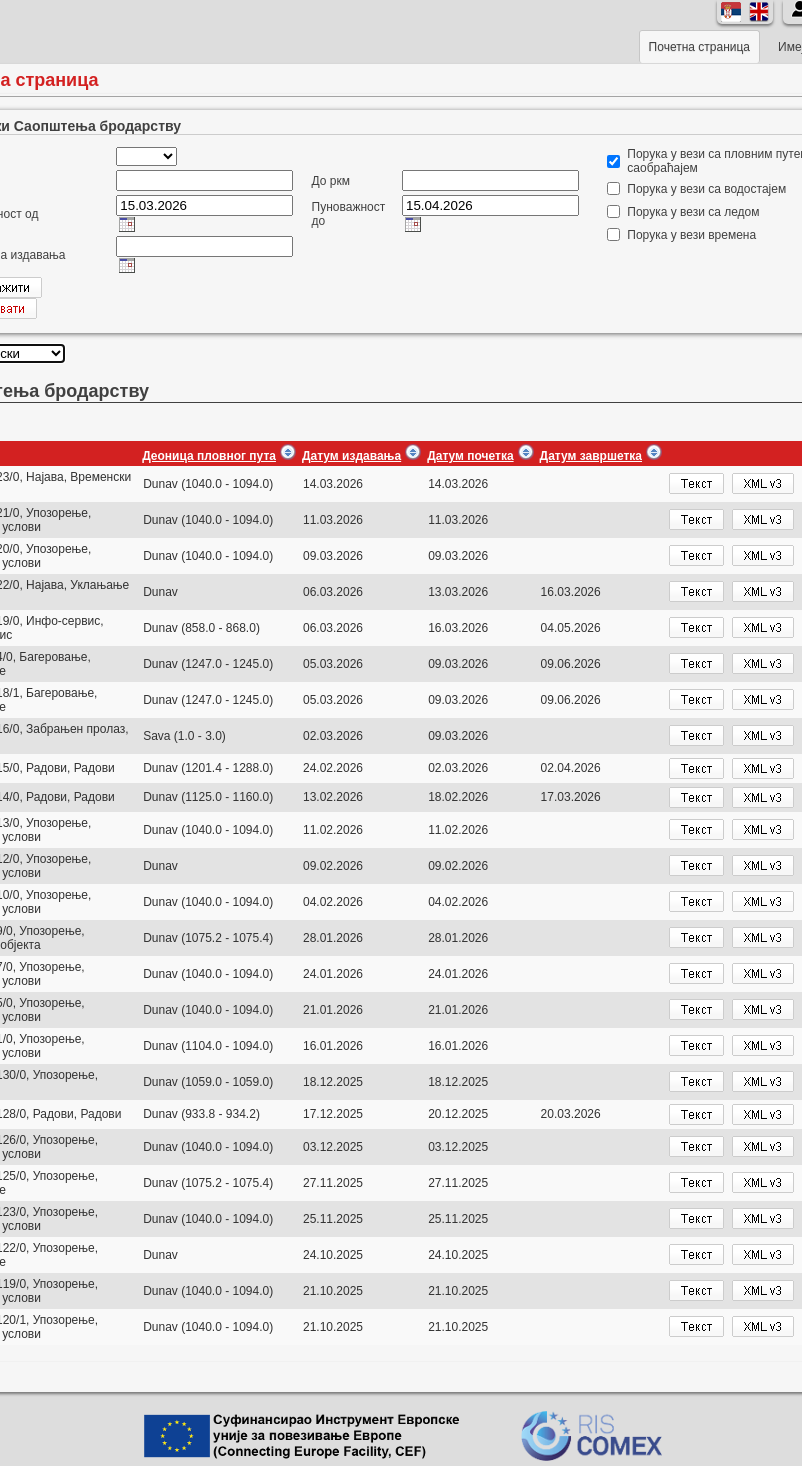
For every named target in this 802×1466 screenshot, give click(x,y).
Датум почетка (470, 456)
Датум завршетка (591, 456)
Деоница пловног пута (209, 456)
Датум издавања (351, 456)
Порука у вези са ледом (693, 212)
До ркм (331, 181)
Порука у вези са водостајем (706, 189)
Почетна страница (699, 47)
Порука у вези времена (691, 235)
